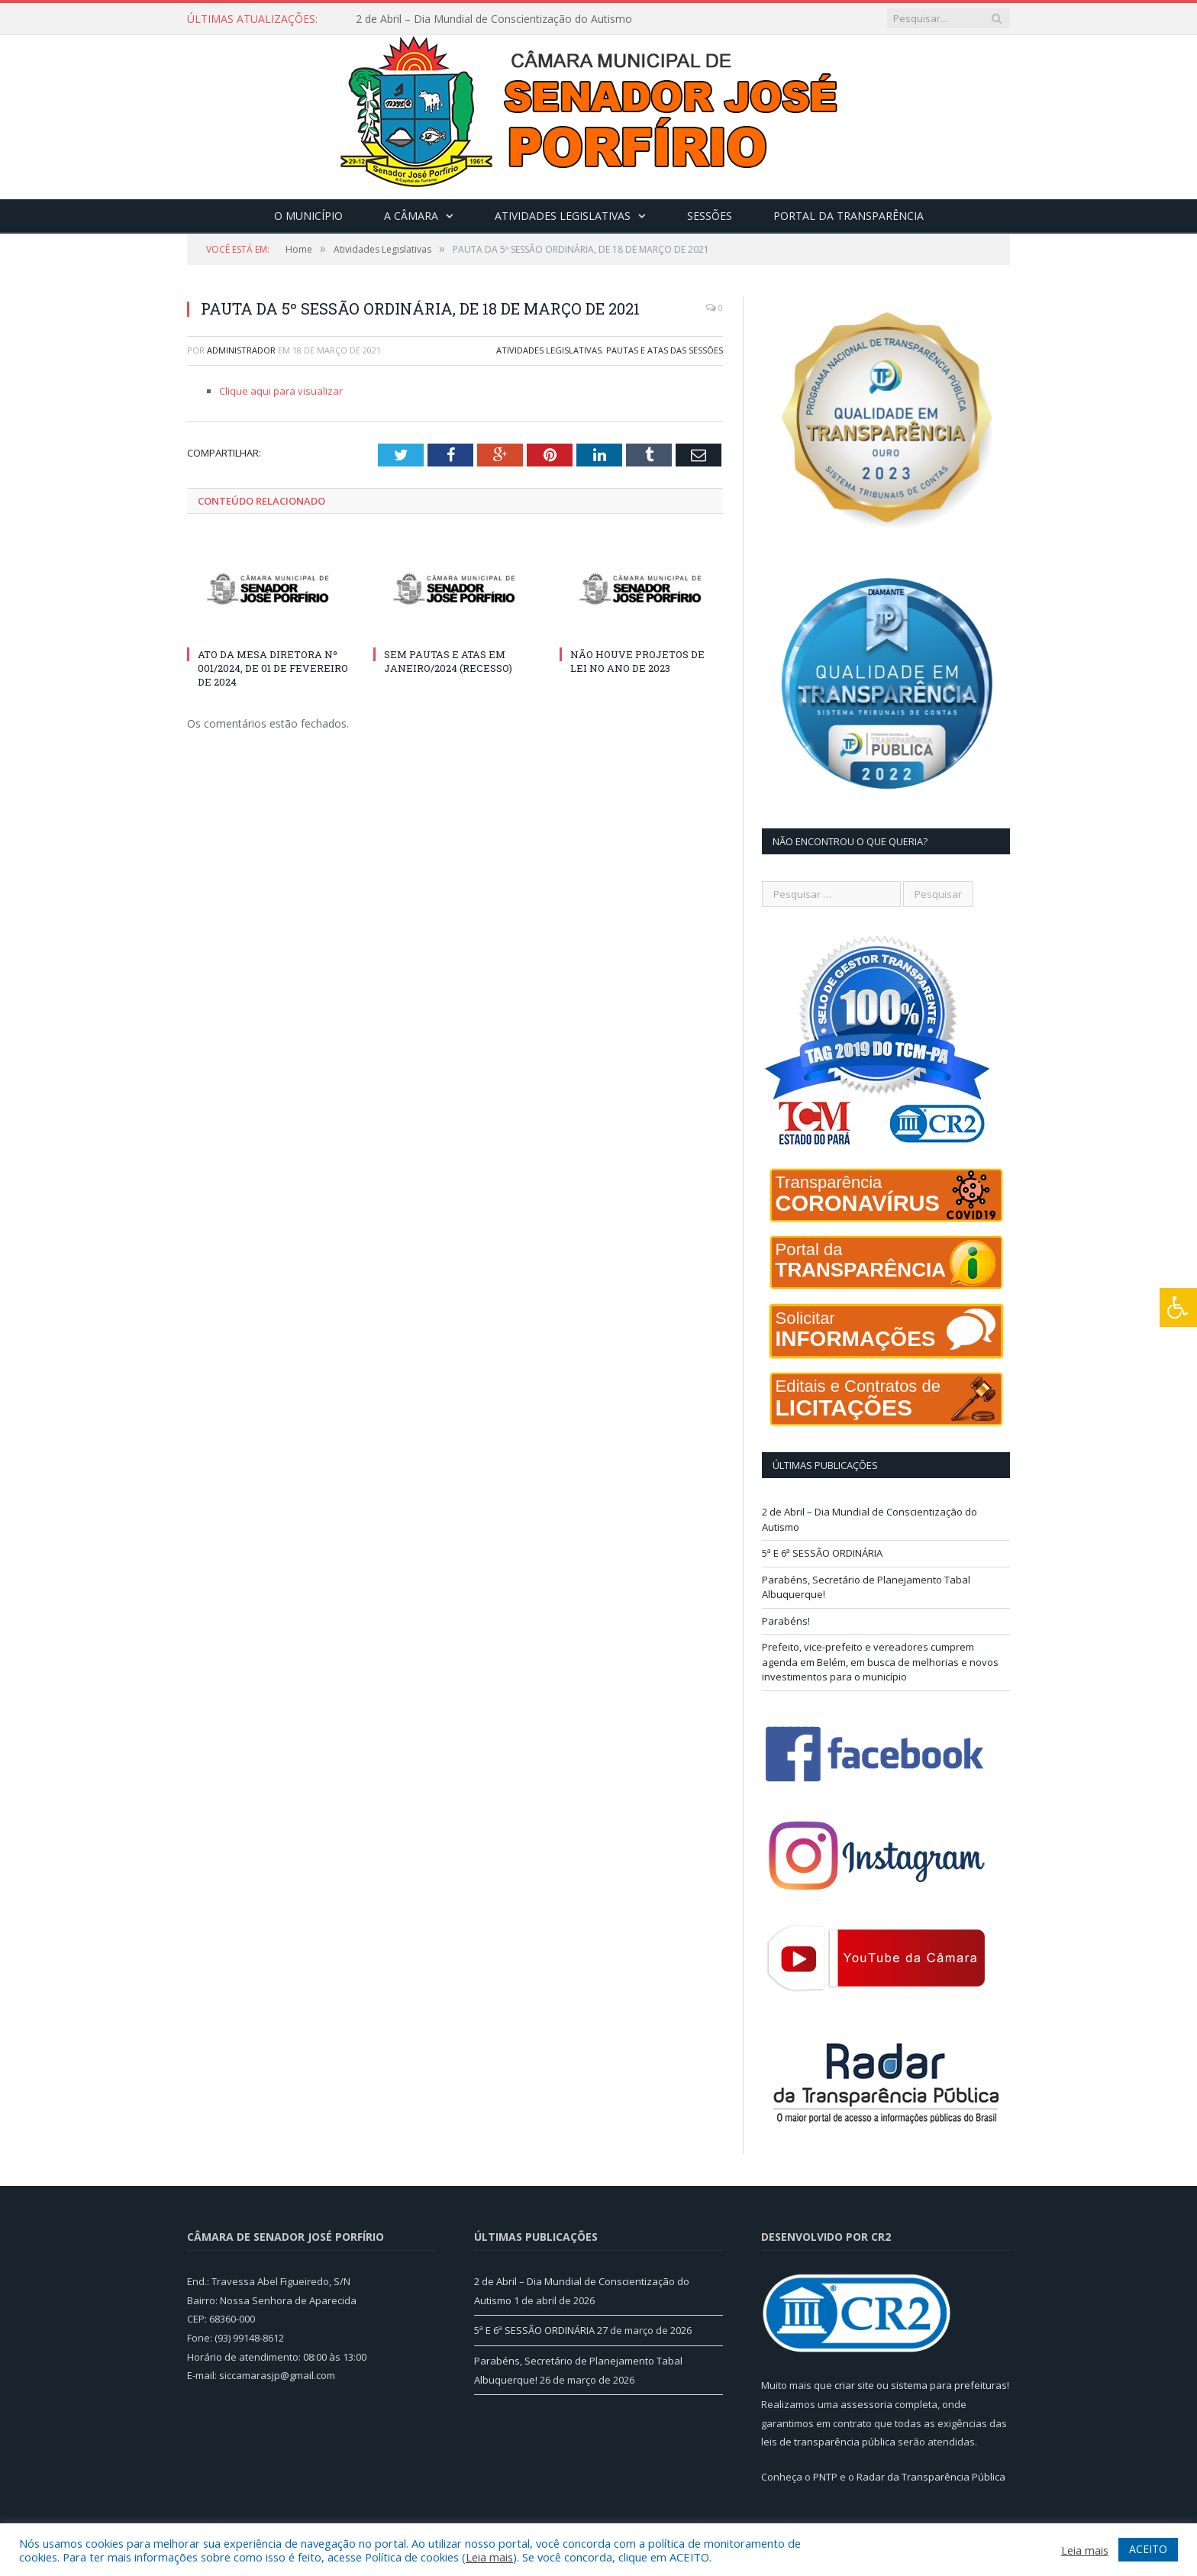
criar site (854, 2385)
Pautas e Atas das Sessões (664, 350)
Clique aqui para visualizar (281, 391)
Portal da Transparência (848, 215)
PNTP (825, 2477)
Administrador (241, 350)
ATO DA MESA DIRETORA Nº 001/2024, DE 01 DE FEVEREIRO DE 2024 (273, 668)
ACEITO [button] (1148, 2549)
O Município (308, 215)
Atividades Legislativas (563, 215)
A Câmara (411, 215)
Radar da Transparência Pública (931, 2477)
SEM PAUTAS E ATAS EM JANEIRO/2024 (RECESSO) (448, 661)
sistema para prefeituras (949, 2385)
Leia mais (489, 2557)
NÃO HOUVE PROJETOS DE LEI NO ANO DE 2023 (637, 661)
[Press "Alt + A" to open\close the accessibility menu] (1178, 1307)
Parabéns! (786, 1621)
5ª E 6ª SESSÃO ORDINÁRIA (822, 1553)
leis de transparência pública (828, 2441)
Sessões (709, 215)
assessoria (866, 2404)
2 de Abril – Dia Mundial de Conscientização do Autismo (494, 19)
